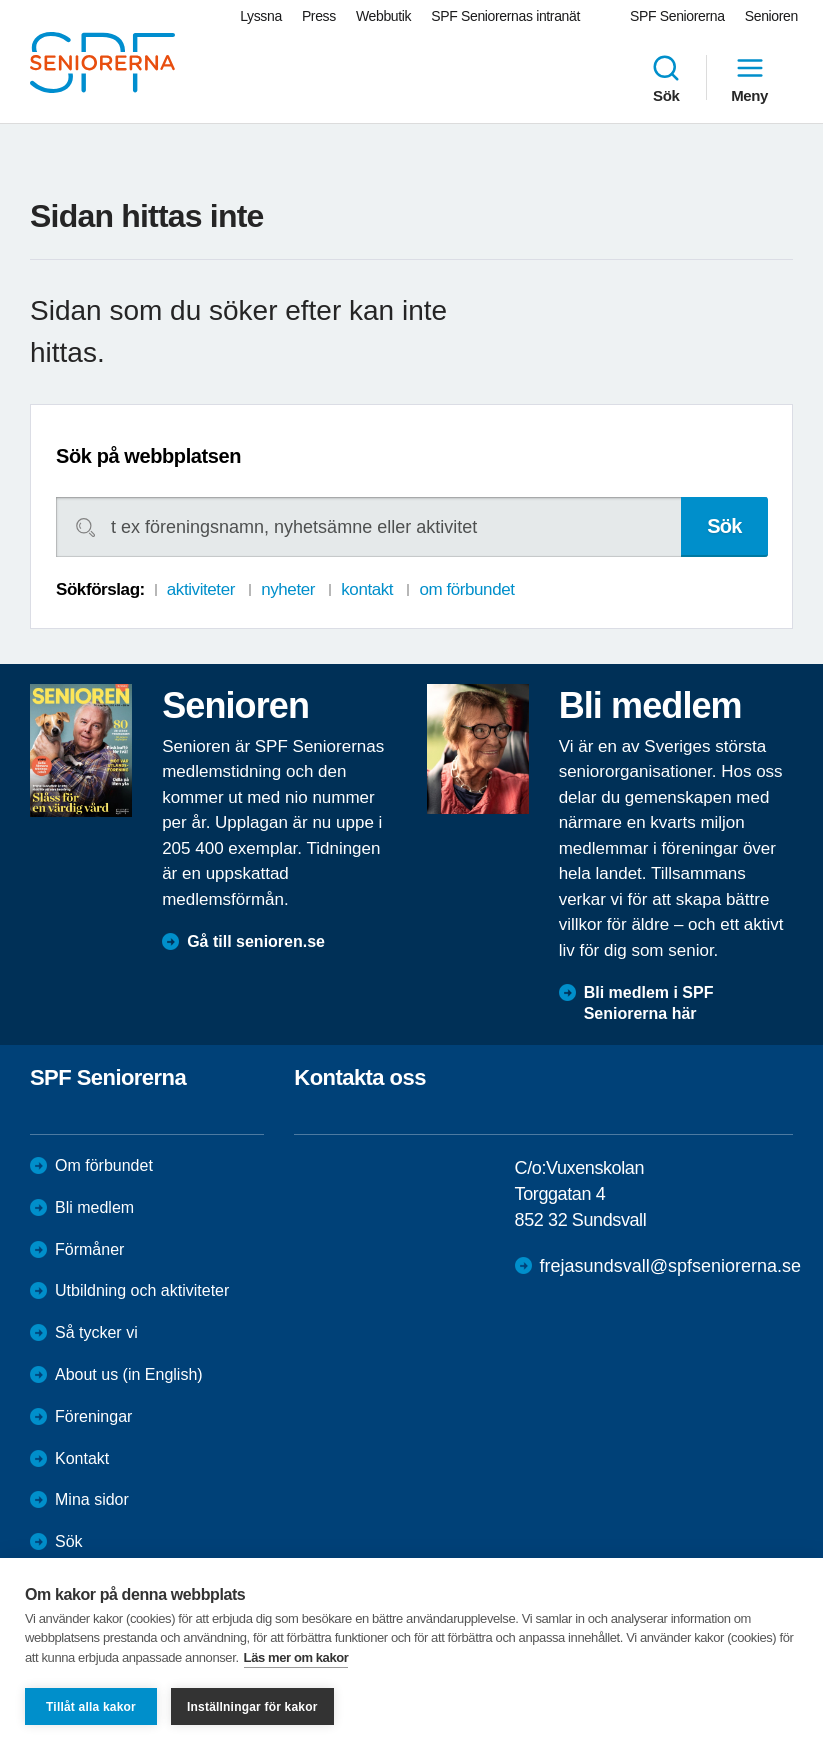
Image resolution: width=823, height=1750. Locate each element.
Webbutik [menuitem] (383, 16)
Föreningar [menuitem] (93, 1416)
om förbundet (466, 589)
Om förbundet (104, 1165)
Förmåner (89, 1249)
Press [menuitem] (319, 16)
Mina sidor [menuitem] (92, 1499)
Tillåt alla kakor (91, 1707)
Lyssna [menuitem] (261, 16)
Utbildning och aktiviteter (142, 1290)
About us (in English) (129, 1374)
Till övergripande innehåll (0, 0)
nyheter (288, 589)
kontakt (367, 589)
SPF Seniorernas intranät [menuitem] (505, 16)
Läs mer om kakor (296, 1657)
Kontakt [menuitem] (82, 1458)
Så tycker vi (96, 1332)
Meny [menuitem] (749, 78)
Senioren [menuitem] (771, 16)
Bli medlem (94, 1207)
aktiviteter (201, 589)
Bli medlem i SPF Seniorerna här (649, 1003)
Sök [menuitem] (666, 78)
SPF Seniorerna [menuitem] (677, 16)
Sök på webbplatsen (148, 456)
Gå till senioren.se (256, 941)
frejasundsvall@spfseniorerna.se (670, 1266)
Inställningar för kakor (252, 1707)
